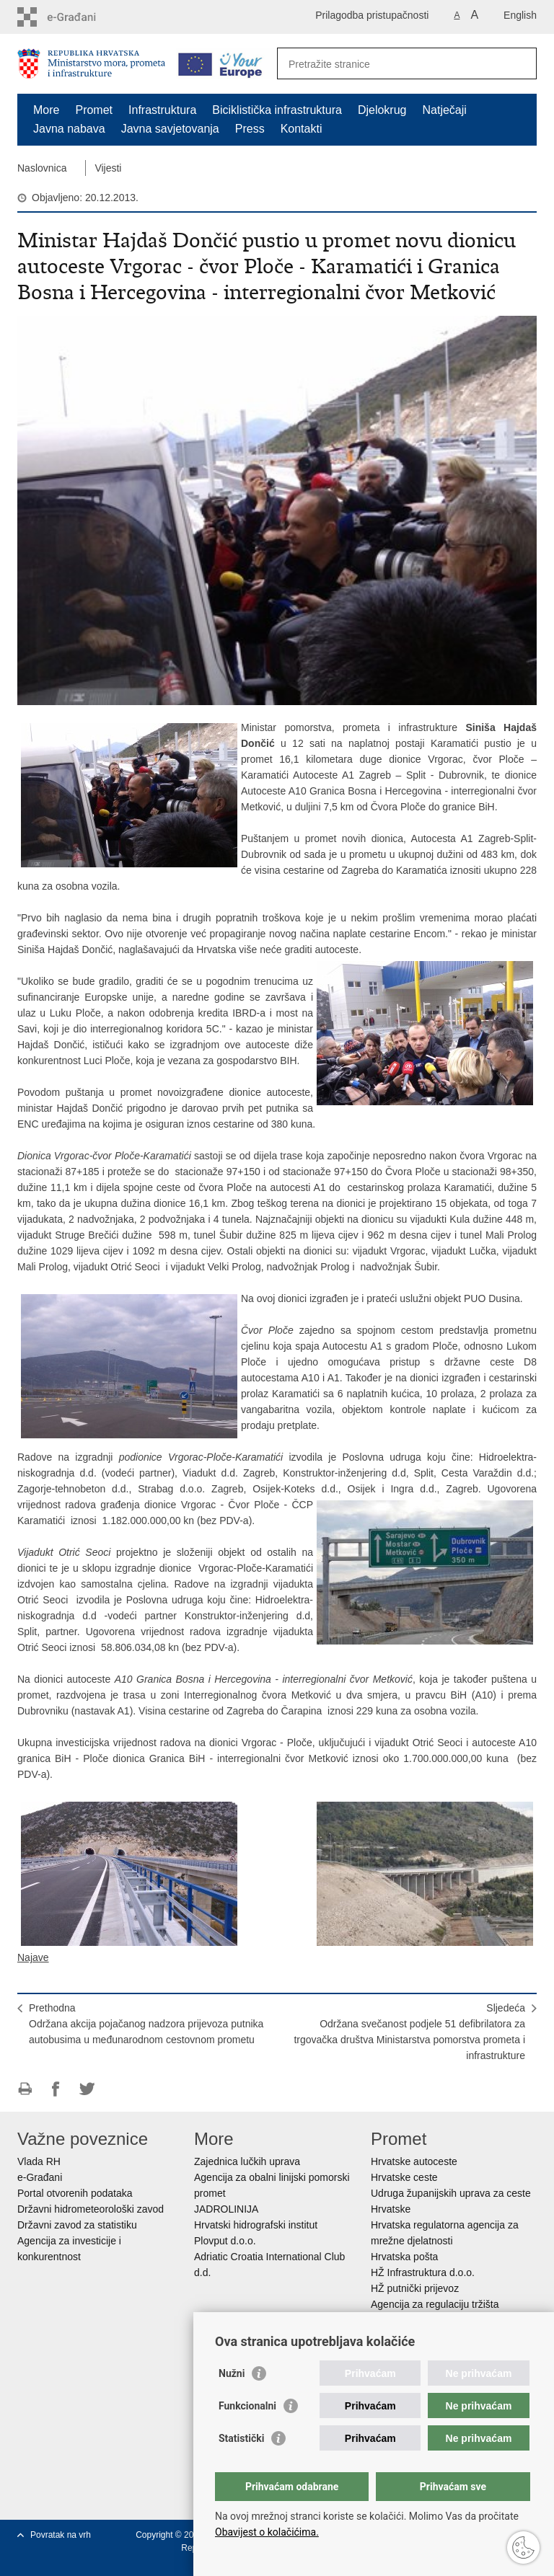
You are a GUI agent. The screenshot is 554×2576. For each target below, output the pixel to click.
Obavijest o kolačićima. (267, 2532)
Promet (94, 110)
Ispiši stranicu (24, 2089)
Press (250, 129)
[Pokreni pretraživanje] (520, 63)
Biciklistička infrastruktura (277, 110)
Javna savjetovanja (170, 129)
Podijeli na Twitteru (86, 2089)
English (520, 15)
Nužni (232, 2373)
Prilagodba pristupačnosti (371, 15)
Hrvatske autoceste (414, 2161)
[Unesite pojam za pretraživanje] (391, 64)
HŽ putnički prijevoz (415, 2288)
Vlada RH (39, 2161)
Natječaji (445, 110)
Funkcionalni (247, 2406)
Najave (33, 1957)
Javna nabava (69, 129)
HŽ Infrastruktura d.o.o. (423, 2272)
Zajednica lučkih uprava (247, 2161)
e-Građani (39, 2177)
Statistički (241, 2438)
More (46, 110)
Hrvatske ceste (404, 2177)
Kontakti (301, 129)
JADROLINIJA (226, 2209)
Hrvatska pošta (404, 2256)
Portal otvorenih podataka (75, 2193)
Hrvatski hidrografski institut (255, 2225)
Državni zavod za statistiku (77, 2225)
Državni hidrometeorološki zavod (90, 2209)
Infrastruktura (162, 110)
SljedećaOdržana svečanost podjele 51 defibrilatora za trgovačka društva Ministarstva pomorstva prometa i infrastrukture (409, 2031)
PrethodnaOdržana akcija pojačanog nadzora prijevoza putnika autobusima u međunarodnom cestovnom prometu (146, 2023)
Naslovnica (41, 168)
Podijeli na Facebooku (55, 2089)
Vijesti (107, 168)
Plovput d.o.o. (225, 2241)
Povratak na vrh (60, 2535)
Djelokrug (382, 110)
